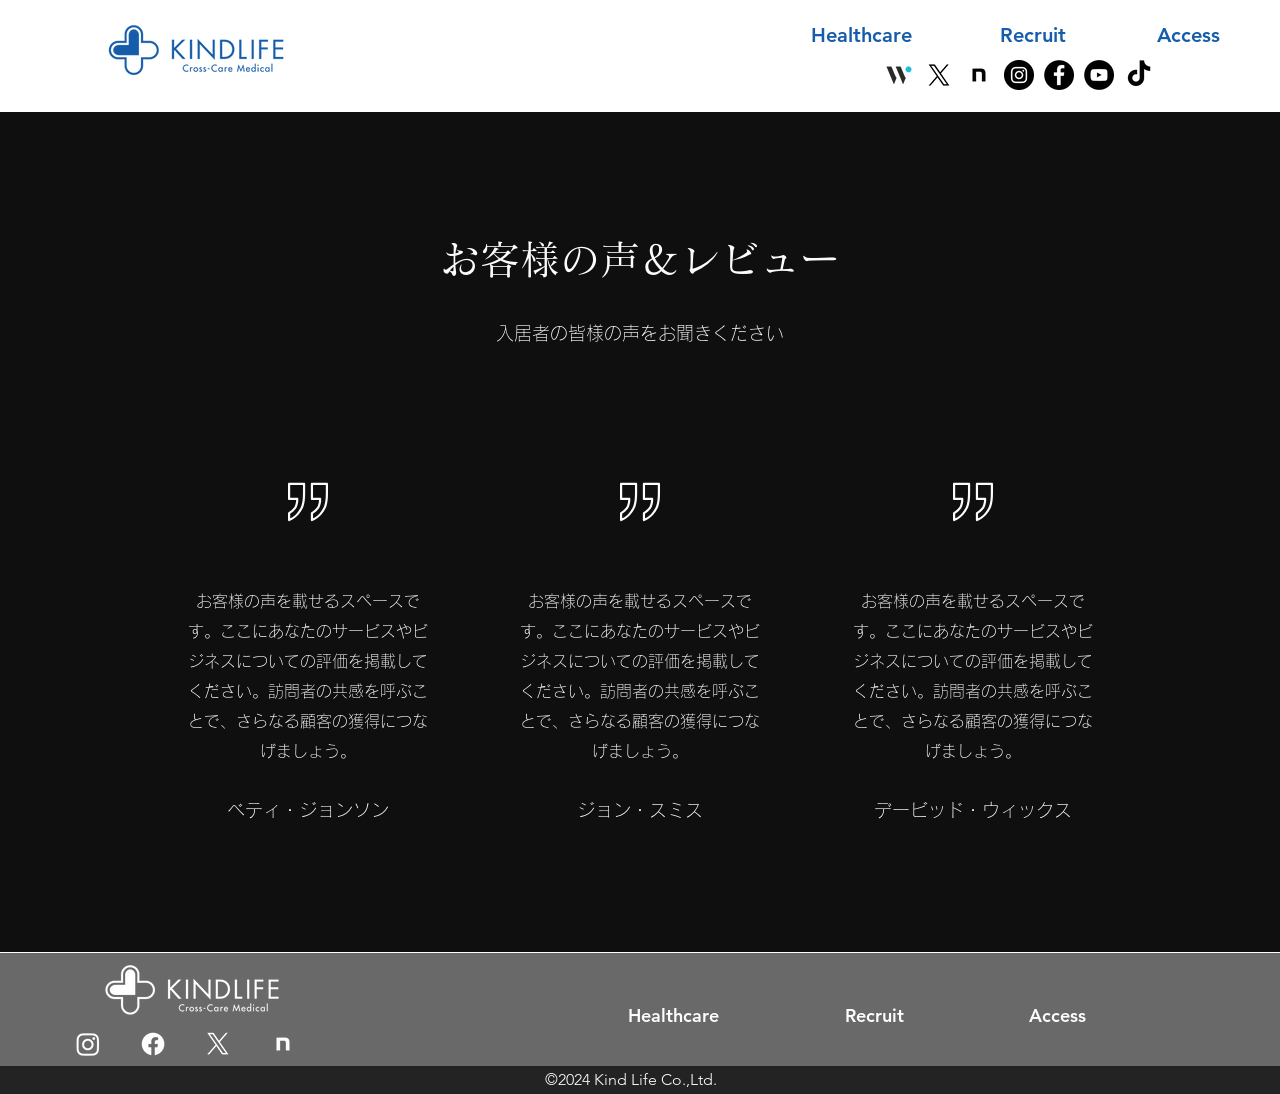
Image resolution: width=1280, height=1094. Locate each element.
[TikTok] (1139, 75)
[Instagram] (1019, 75)
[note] (979, 75)
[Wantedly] (899, 75)
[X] (939, 75)
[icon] (283, 1044)
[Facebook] (1059, 75)
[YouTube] (1099, 75)
